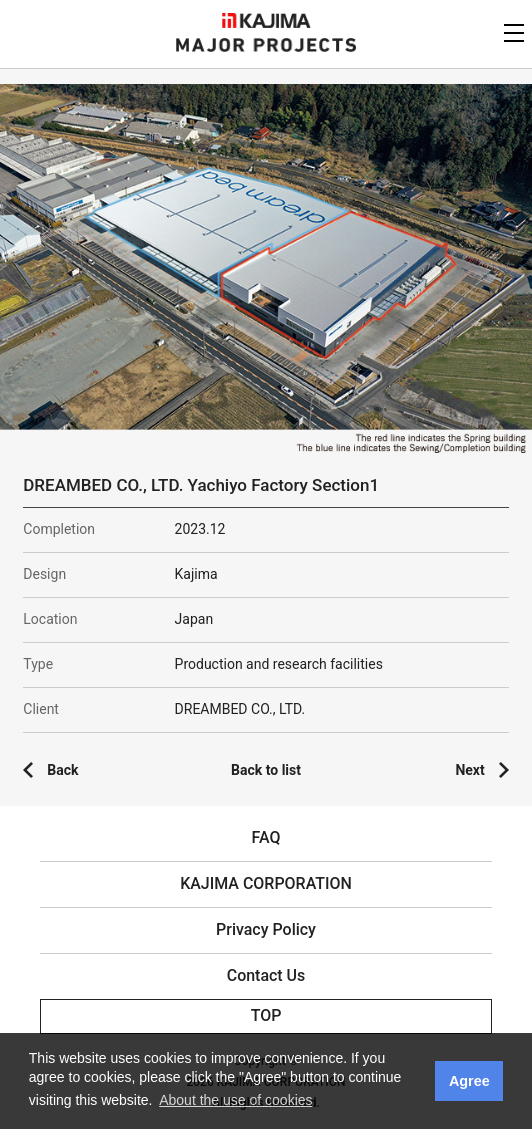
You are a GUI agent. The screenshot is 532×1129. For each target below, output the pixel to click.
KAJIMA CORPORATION (266, 20)
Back (62, 770)
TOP (266, 1015)
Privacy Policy (266, 929)
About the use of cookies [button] (235, 1100)
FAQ (266, 837)
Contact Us (266, 975)
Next (469, 770)
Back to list (266, 770)
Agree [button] (469, 1081)
